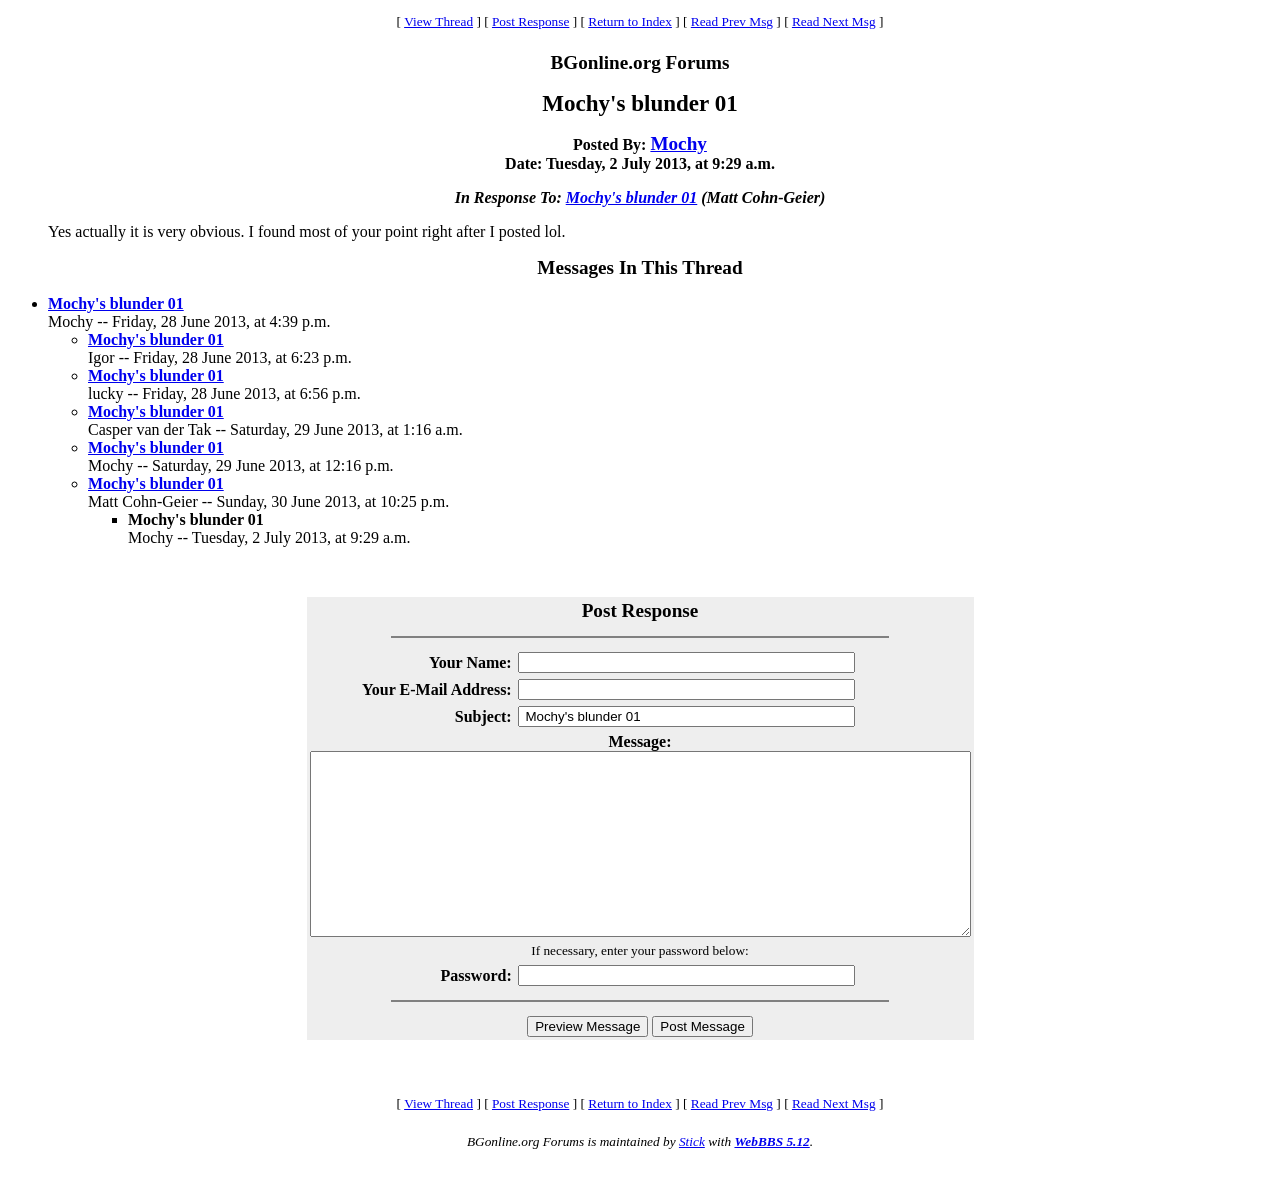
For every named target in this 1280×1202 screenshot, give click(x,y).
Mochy (678, 143)
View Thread (438, 21)
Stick (692, 1177)
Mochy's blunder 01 (632, 197)
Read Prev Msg (732, 21)
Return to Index (630, 21)
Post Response (530, 21)
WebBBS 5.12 (771, 1177)
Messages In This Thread (639, 267)
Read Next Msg (834, 21)
